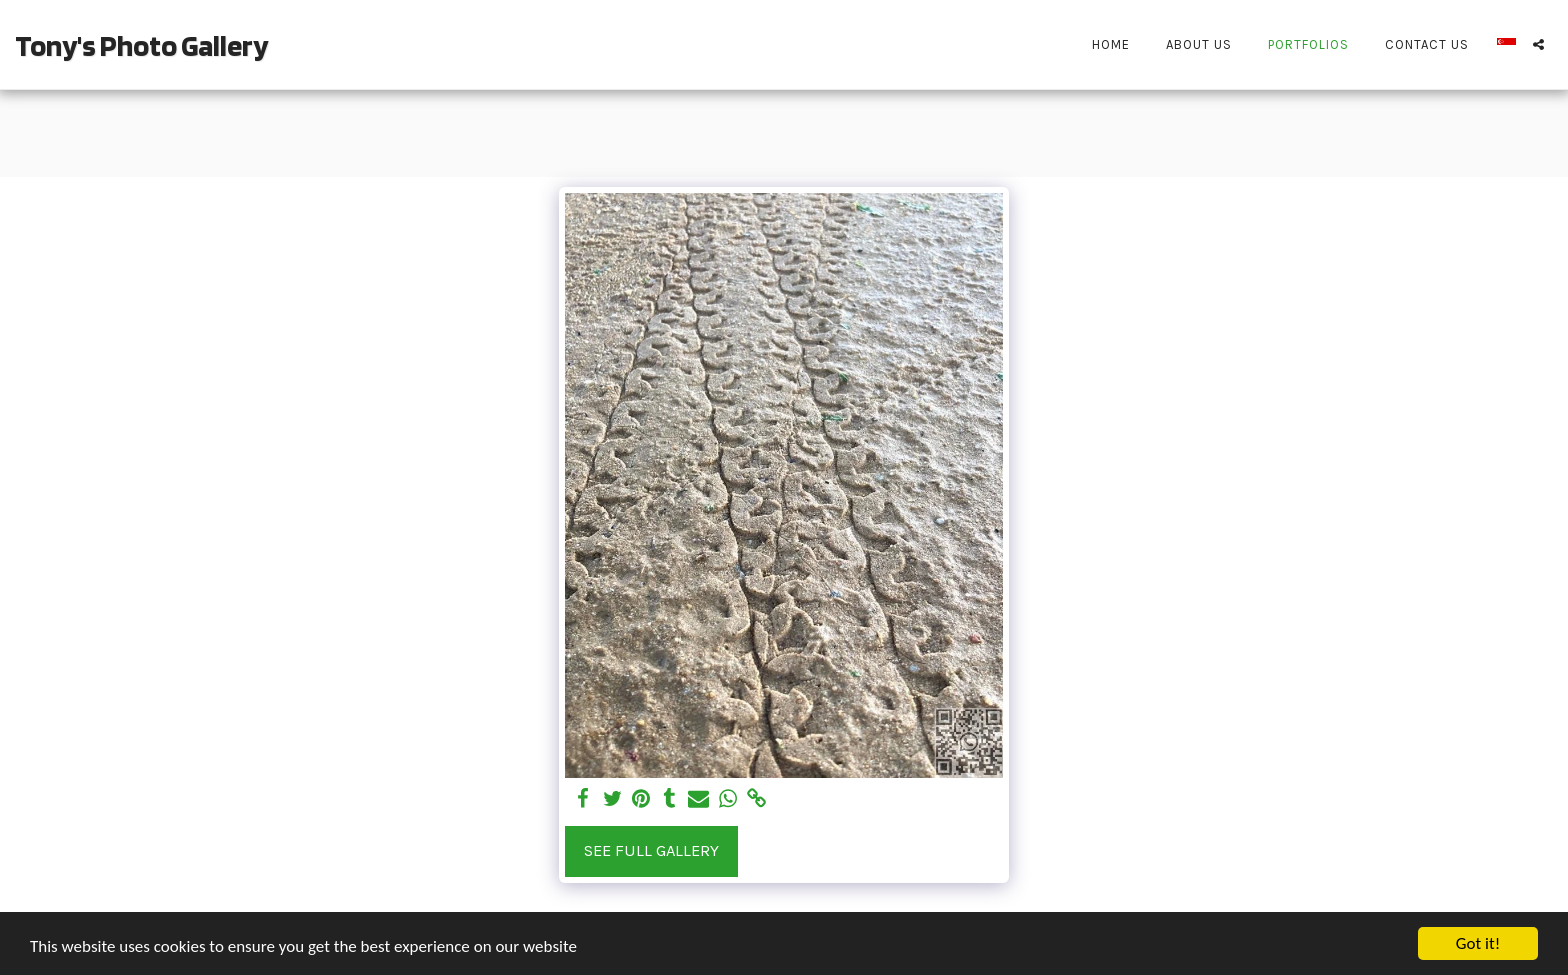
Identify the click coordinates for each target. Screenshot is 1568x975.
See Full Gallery (651, 850)
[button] (1538, 44)
